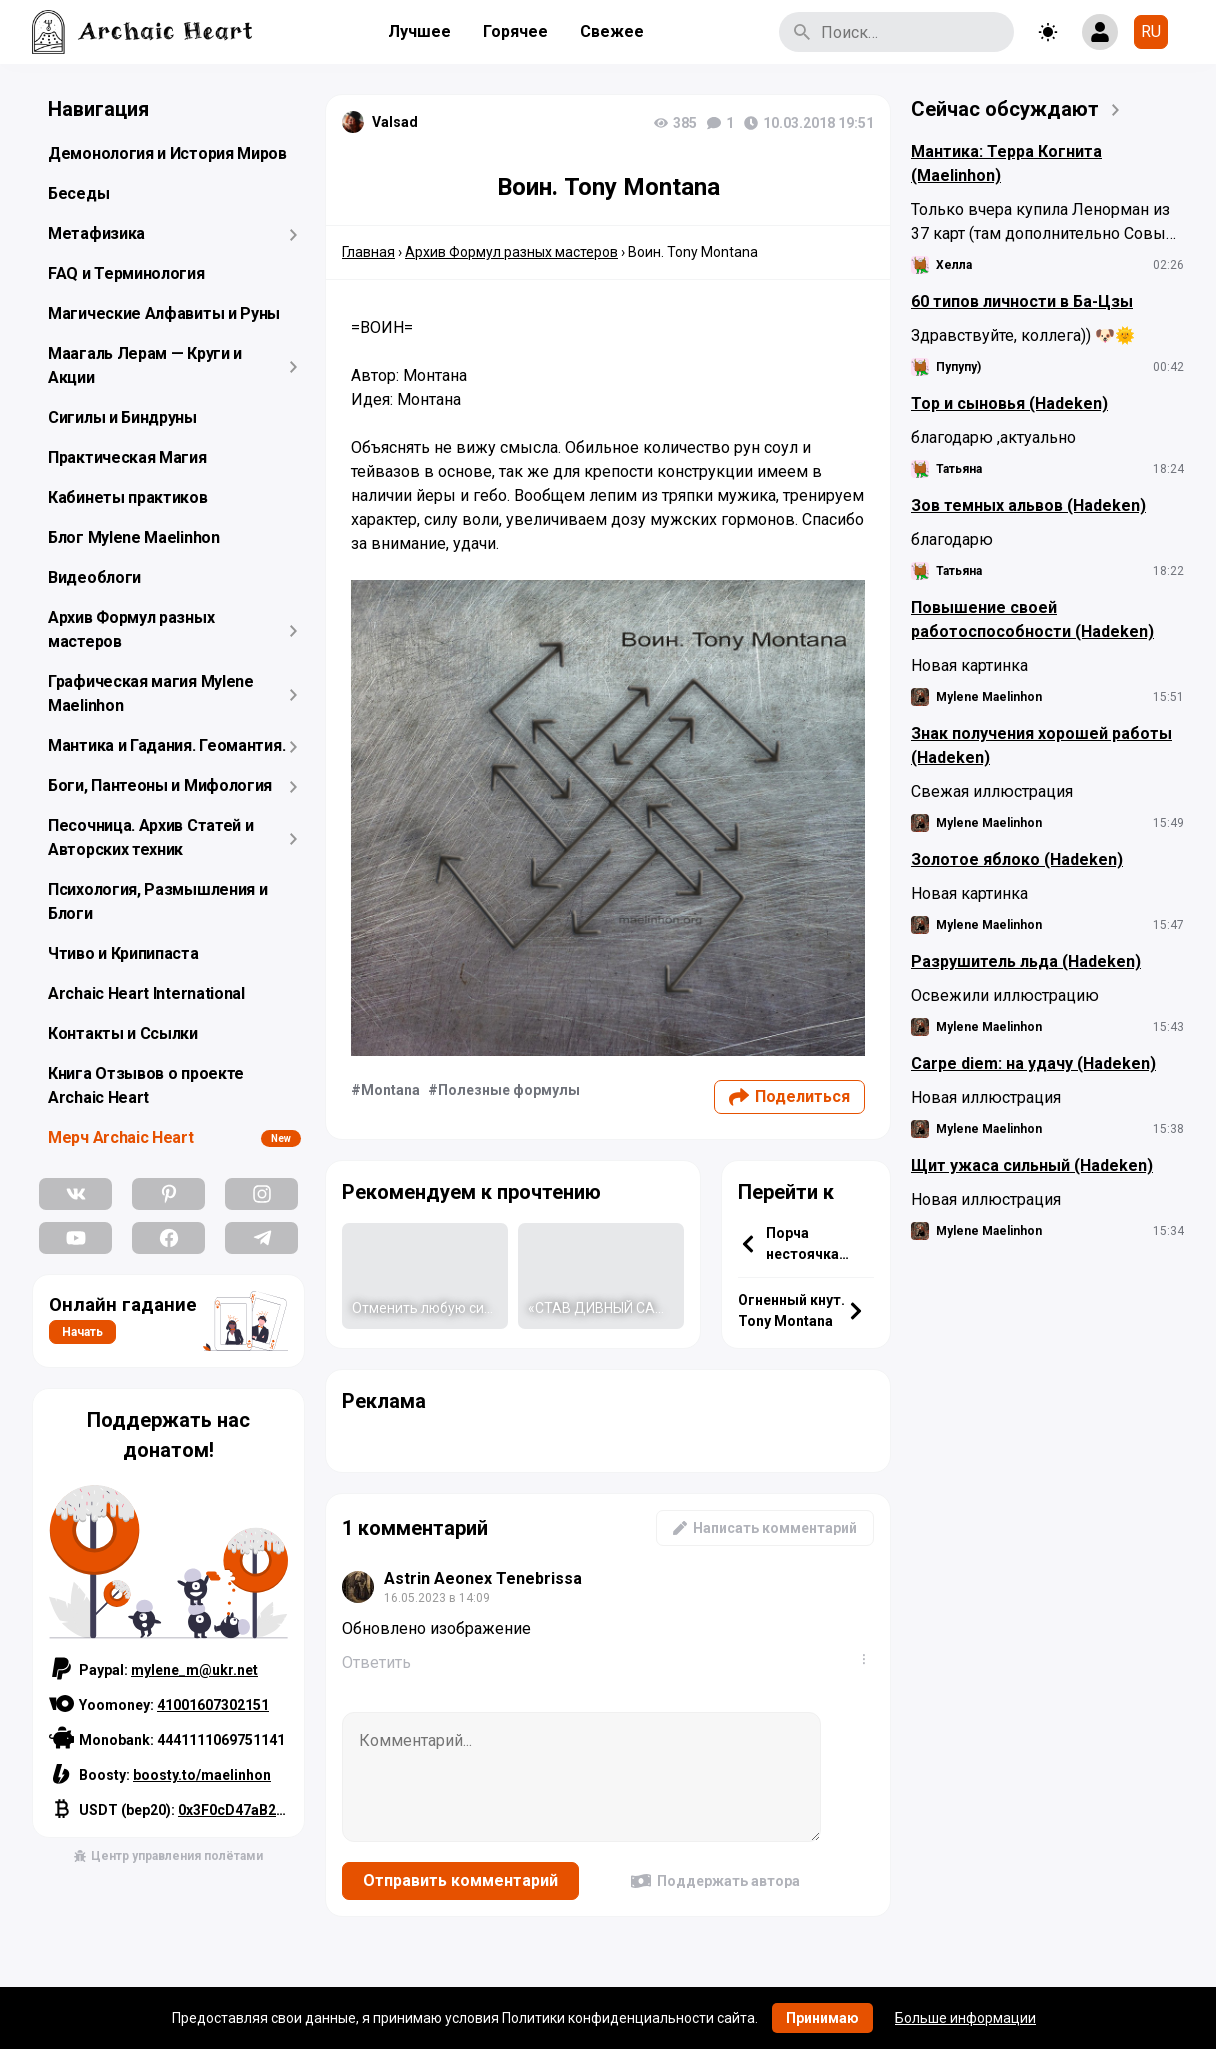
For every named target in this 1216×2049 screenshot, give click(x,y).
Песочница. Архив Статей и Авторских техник (151, 837)
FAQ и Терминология (126, 273)
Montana (390, 1090)
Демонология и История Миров (167, 153)
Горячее (515, 31)
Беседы (78, 193)
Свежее (612, 31)
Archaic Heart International (146, 993)
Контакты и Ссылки (123, 1033)
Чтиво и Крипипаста (123, 953)
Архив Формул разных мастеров (131, 629)
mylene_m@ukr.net (194, 1670)
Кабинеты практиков (128, 497)
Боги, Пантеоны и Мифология (160, 785)
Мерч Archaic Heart (121, 1137)
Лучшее (419, 31)
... (868, 1659)
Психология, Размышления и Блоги (158, 901)
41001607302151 (213, 1705)
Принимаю (822, 2018)
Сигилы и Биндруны (122, 417)
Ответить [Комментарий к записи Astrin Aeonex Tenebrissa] (376, 1662)
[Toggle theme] (1048, 32)
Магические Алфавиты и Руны (164, 313)
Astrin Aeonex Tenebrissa (483, 1578)
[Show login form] (1100, 32)
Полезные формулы (509, 1090)
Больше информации (965, 2018)
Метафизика (96, 233)
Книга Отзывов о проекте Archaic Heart (146, 1085)
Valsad (395, 122)
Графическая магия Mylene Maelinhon (151, 693)
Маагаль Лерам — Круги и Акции (145, 365)
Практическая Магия (127, 457)
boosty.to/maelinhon (202, 1775)
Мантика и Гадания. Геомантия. (166, 745)
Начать (82, 1332)
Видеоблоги (94, 577)
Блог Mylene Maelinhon (134, 537)
